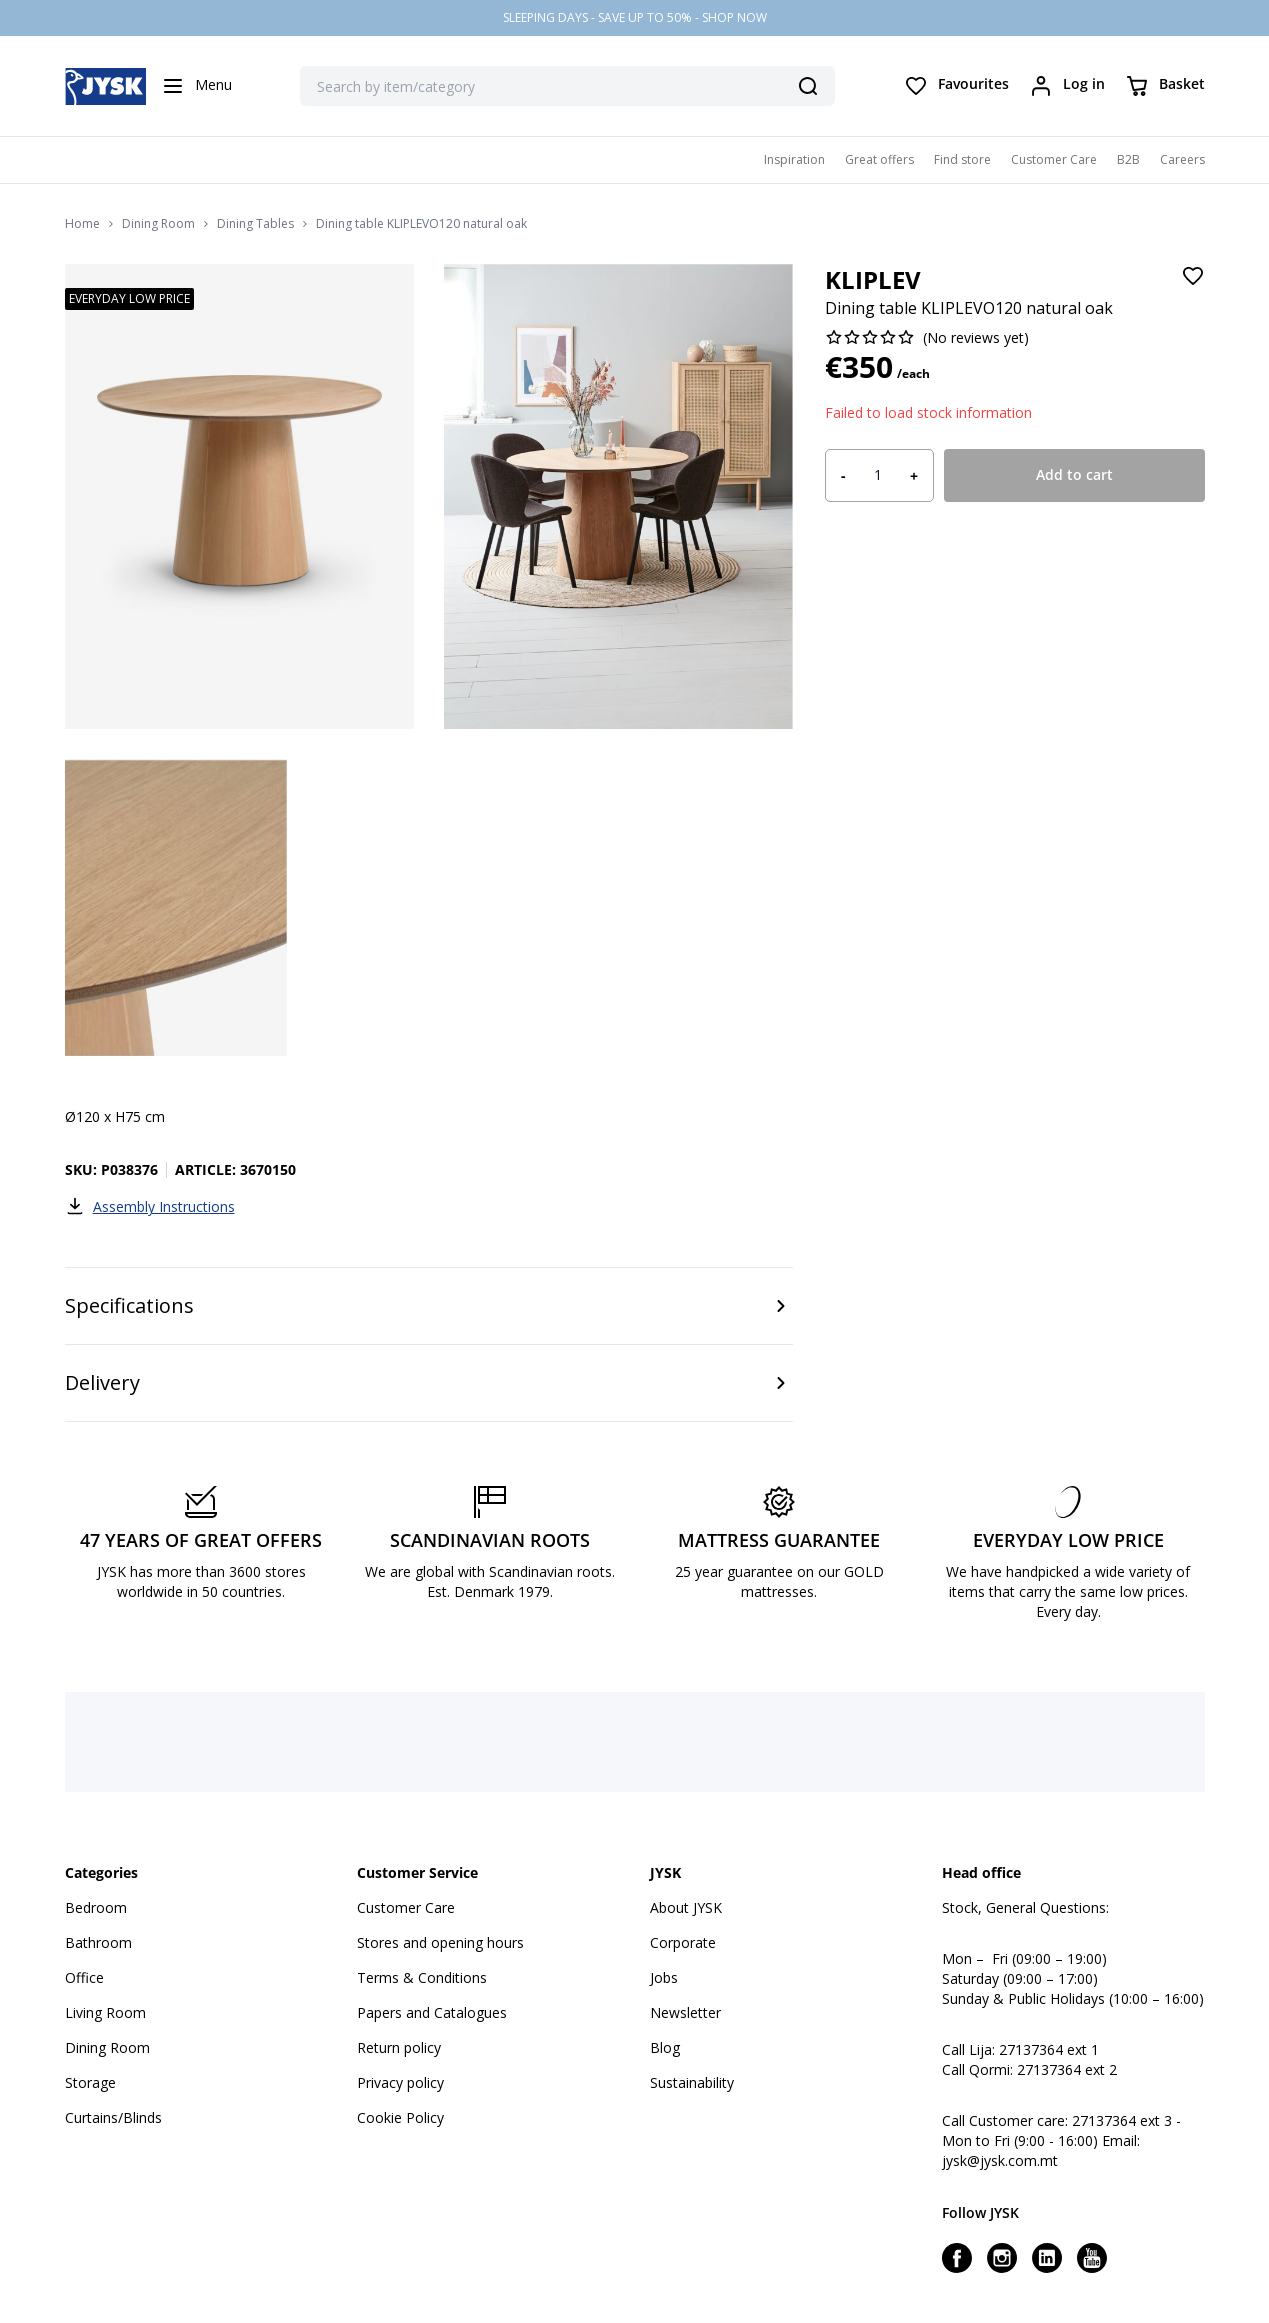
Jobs (664, 1977)
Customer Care (1054, 159)
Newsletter (685, 2012)
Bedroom (96, 1907)
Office (84, 1977)
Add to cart (1074, 474)
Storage (90, 2082)
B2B (1128, 159)
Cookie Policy (400, 2117)
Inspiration (794, 159)
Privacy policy (400, 2082)
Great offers (879, 159)
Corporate (683, 1942)
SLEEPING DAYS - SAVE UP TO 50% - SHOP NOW (635, 17)
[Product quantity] (878, 475)
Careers (1182, 159)
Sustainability (692, 2082)
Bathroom (98, 1942)
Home (82, 224)
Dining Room (158, 224)
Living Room (105, 2012)
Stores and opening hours (440, 1942)
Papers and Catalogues (432, 2012)
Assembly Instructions (150, 1206)
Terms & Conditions (422, 1977)
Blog (665, 2047)
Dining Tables (255, 224)
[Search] (808, 86)
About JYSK (686, 1907)
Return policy (399, 2047)
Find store (962, 159)
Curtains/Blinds (113, 2117)
